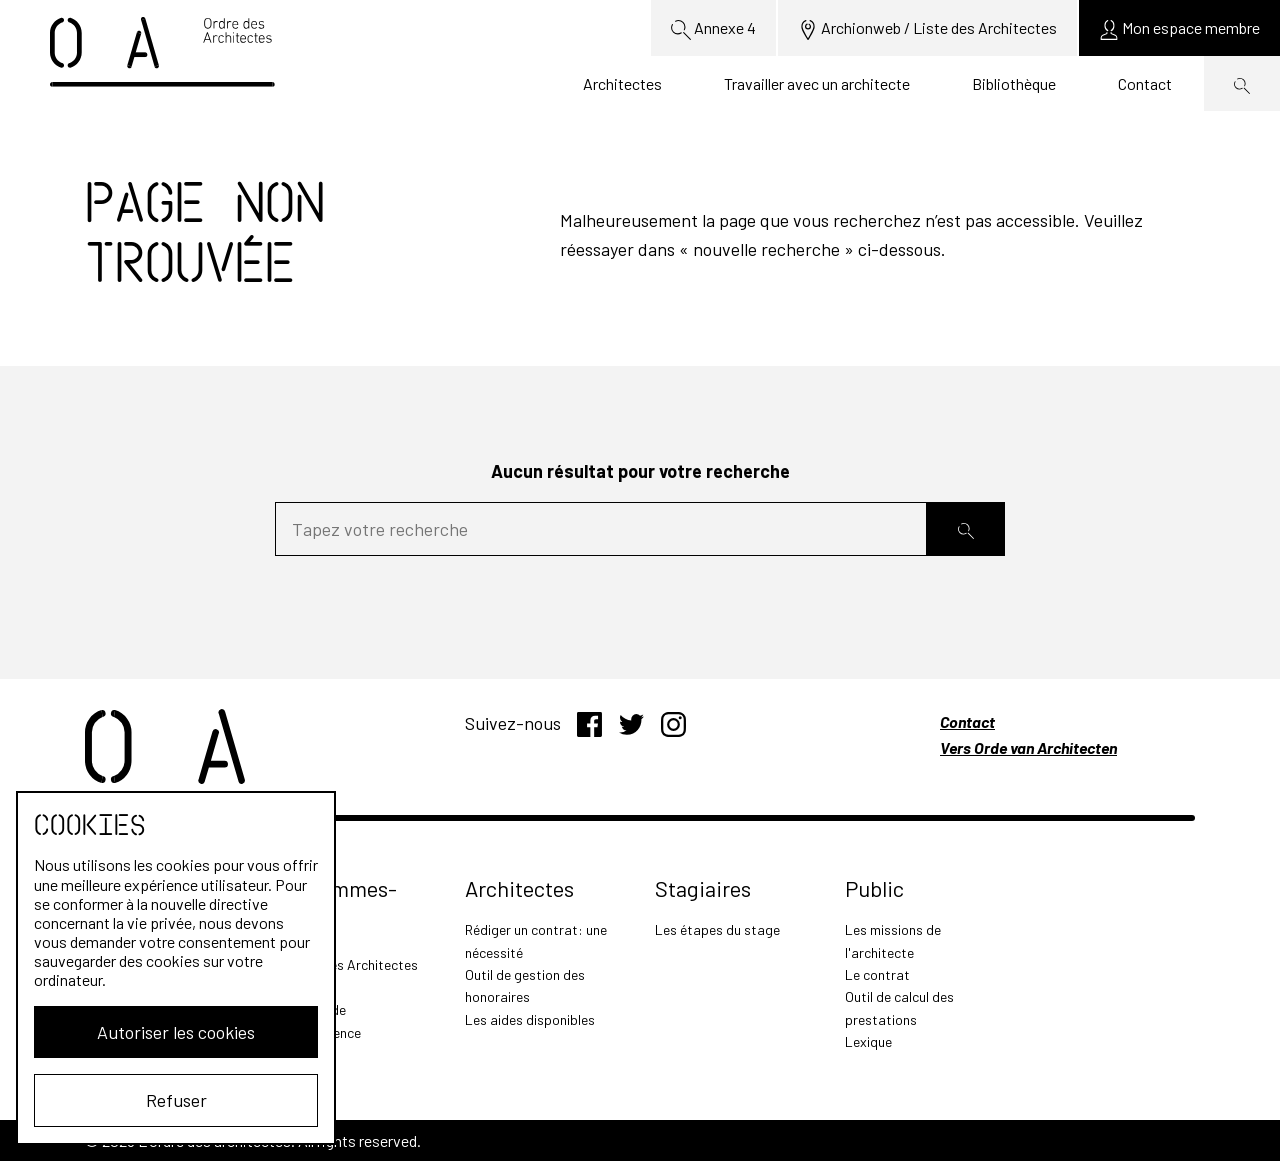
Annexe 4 (713, 29)
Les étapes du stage (717, 929)
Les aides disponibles (530, 1019)
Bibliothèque (1014, 83)
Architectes (622, 83)
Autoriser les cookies (176, 1032)
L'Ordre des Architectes (346, 964)
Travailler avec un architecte (817, 83)
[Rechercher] (966, 529)
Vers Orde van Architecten (1028, 747)
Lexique (868, 1041)
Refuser (176, 1100)
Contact (1145, 83)
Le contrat (877, 974)
